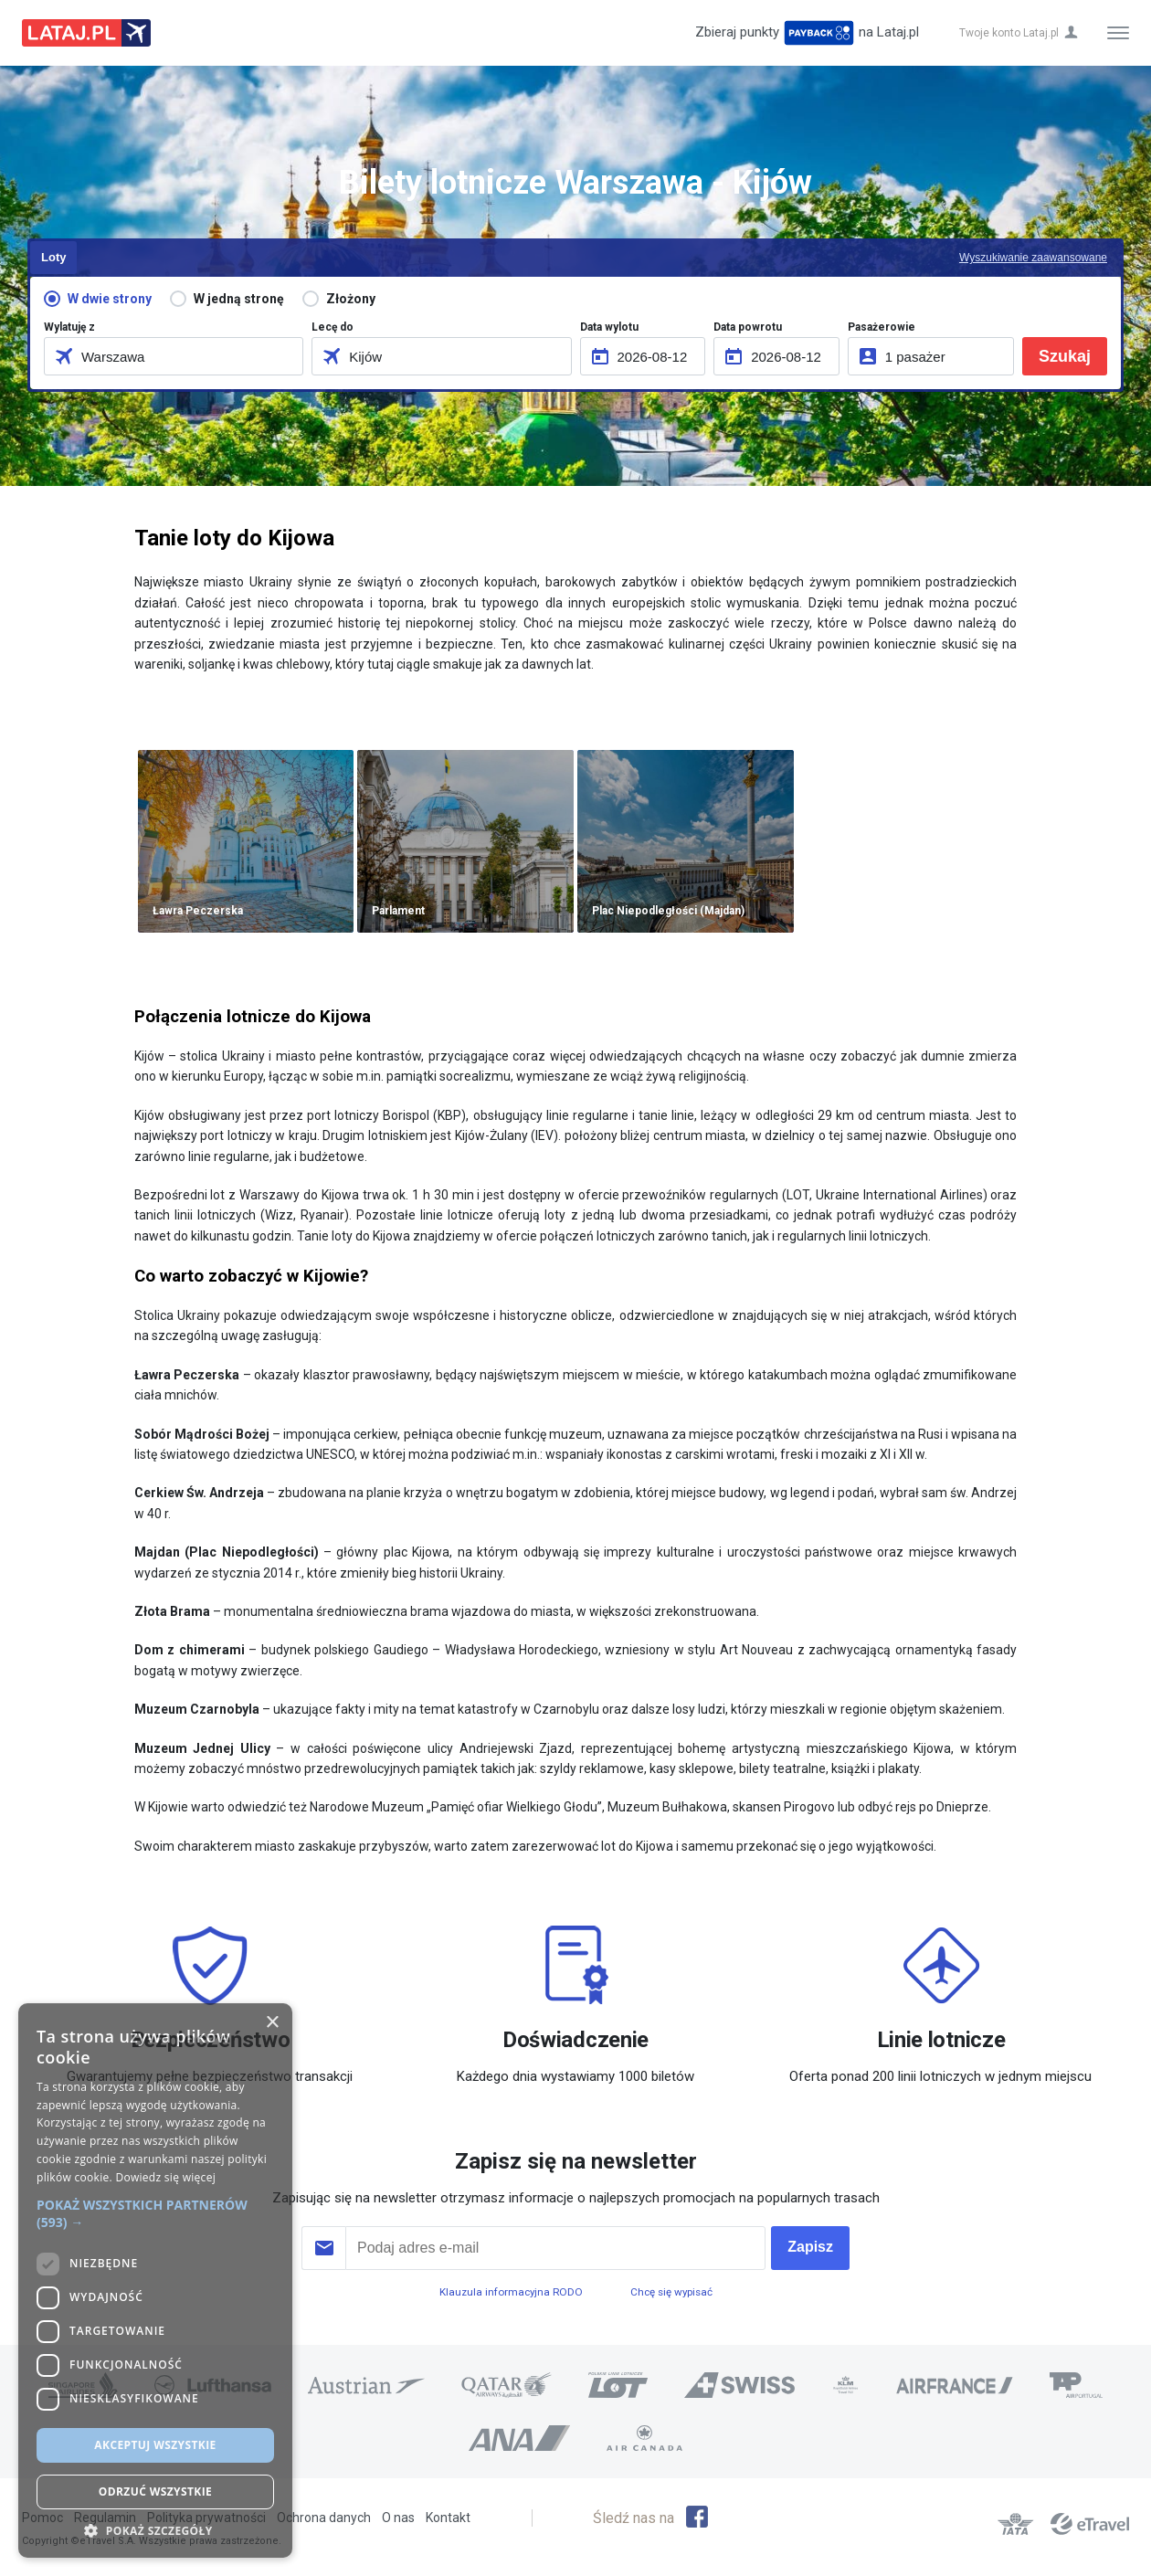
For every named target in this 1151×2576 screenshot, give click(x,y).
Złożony (350, 298)
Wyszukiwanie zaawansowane (1033, 257)
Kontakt (448, 2517)
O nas (398, 2517)
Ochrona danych (324, 2517)
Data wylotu (609, 327)
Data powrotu (747, 327)
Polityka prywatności (206, 2517)
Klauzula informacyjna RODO (511, 2292)
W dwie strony (110, 298)
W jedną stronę (239, 298)
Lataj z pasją (86, 33)
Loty (53, 257)
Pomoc (42, 2517)
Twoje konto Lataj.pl (1009, 32)
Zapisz (810, 2246)
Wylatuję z (69, 327)
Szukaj (1065, 356)
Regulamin (105, 2517)
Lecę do (333, 327)
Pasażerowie (881, 327)
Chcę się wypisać (671, 2292)
